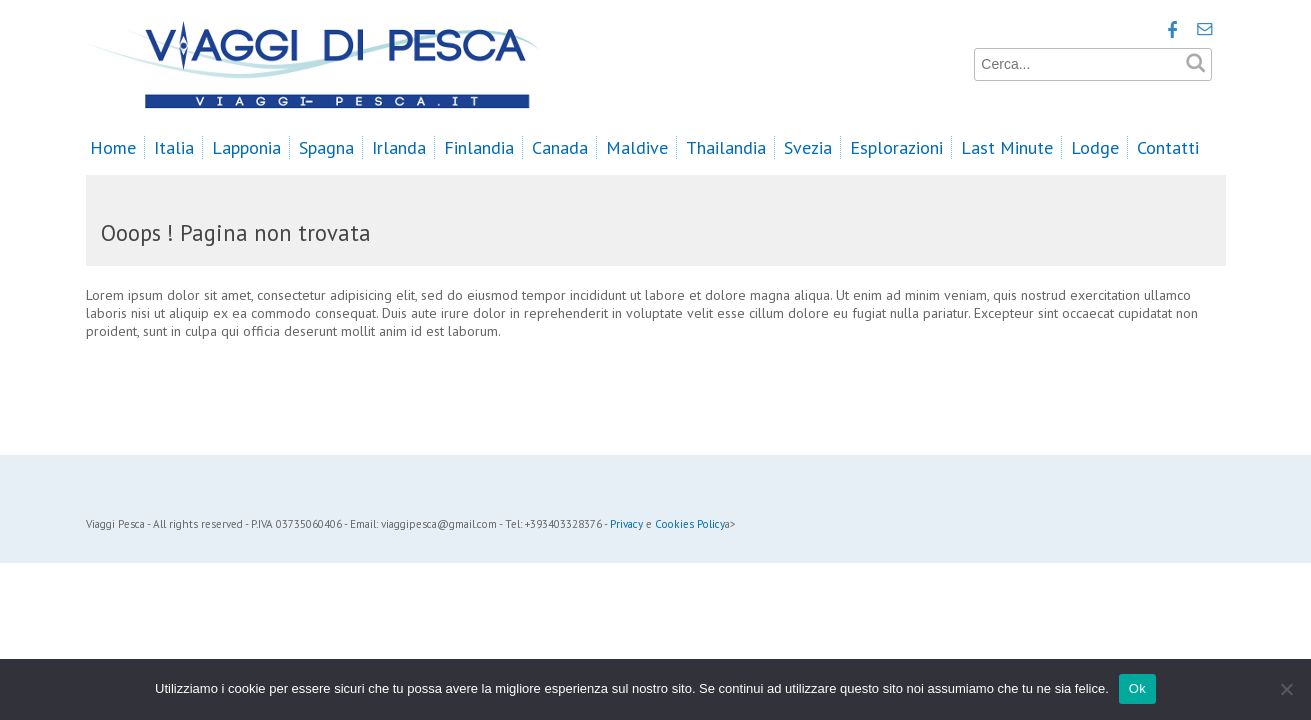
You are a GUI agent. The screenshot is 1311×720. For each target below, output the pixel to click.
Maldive (637, 147)
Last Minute (1007, 147)
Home (113, 147)
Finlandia (479, 147)
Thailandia (726, 147)
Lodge (1095, 147)
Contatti (1168, 147)
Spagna (326, 147)
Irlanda (399, 147)
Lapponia (246, 147)
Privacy (626, 524)
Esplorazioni (896, 147)
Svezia (808, 147)
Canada (560, 147)
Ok (1137, 688)
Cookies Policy (690, 524)
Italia (174, 147)
